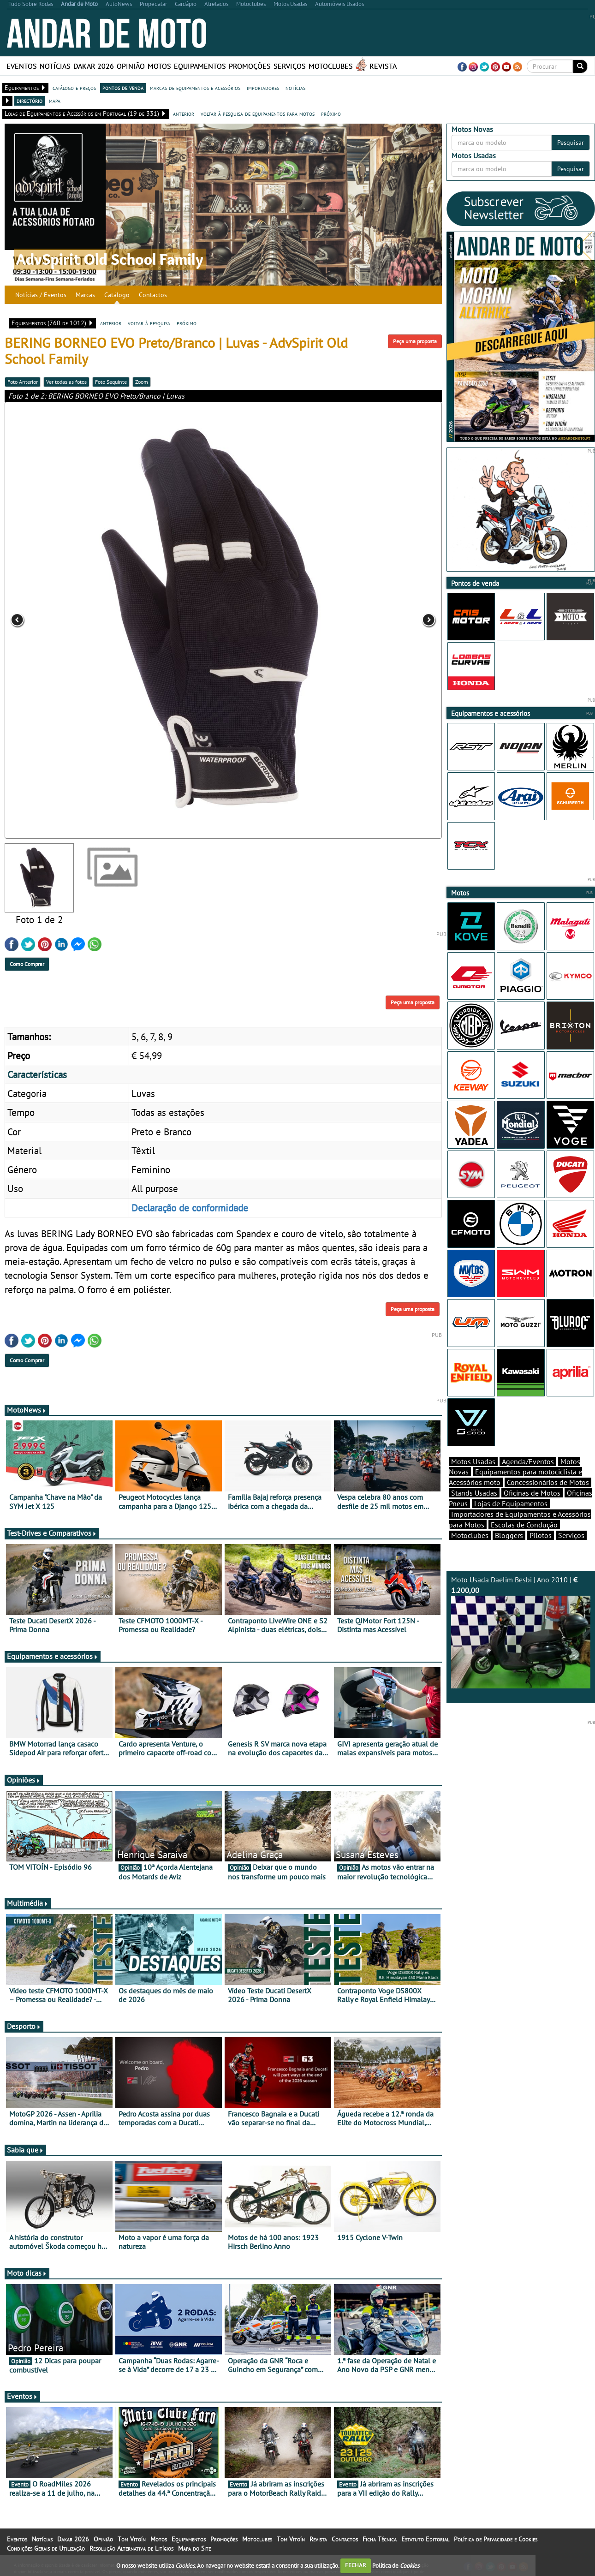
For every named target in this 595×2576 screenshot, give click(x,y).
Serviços (290, 66)
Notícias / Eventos (40, 295)
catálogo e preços (74, 87)
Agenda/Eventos (528, 1461)
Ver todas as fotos (66, 381)
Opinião (131, 66)
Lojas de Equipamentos (510, 1503)
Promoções (250, 66)
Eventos (21, 66)
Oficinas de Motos (532, 1492)
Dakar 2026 (93, 66)
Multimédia (27, 1903)
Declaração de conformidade (189, 1207)
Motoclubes (331, 66)
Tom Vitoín (132, 2539)
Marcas (85, 295)
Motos (159, 66)
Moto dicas (27, 2273)
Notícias (55, 66)
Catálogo (117, 295)
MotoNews (27, 1409)
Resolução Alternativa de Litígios (131, 2548)
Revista (383, 66)
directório (29, 100)
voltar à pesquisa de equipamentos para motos (258, 113)
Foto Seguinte (111, 381)
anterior (183, 113)
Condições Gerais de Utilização (46, 2548)
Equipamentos (200, 66)
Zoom (141, 381)
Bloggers (509, 1535)
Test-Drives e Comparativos (52, 1533)
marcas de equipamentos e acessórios (195, 87)
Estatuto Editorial (425, 2539)
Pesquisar (570, 142)
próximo (331, 113)
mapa (54, 100)
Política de (395, 2565)
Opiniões (24, 1779)
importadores (263, 87)
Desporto (24, 2026)
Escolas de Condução (524, 1524)
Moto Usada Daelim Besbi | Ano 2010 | (521, 1631)
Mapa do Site (194, 2548)
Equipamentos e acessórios (52, 1656)
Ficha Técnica (380, 2539)
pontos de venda (122, 87)
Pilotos (541, 1535)
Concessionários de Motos (548, 1482)
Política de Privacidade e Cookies (495, 2539)
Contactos (153, 295)
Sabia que (25, 2149)
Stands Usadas (474, 1492)
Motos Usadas (473, 1461)
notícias (295, 87)
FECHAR (355, 2565)
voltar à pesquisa (149, 323)
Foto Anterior (22, 381)
